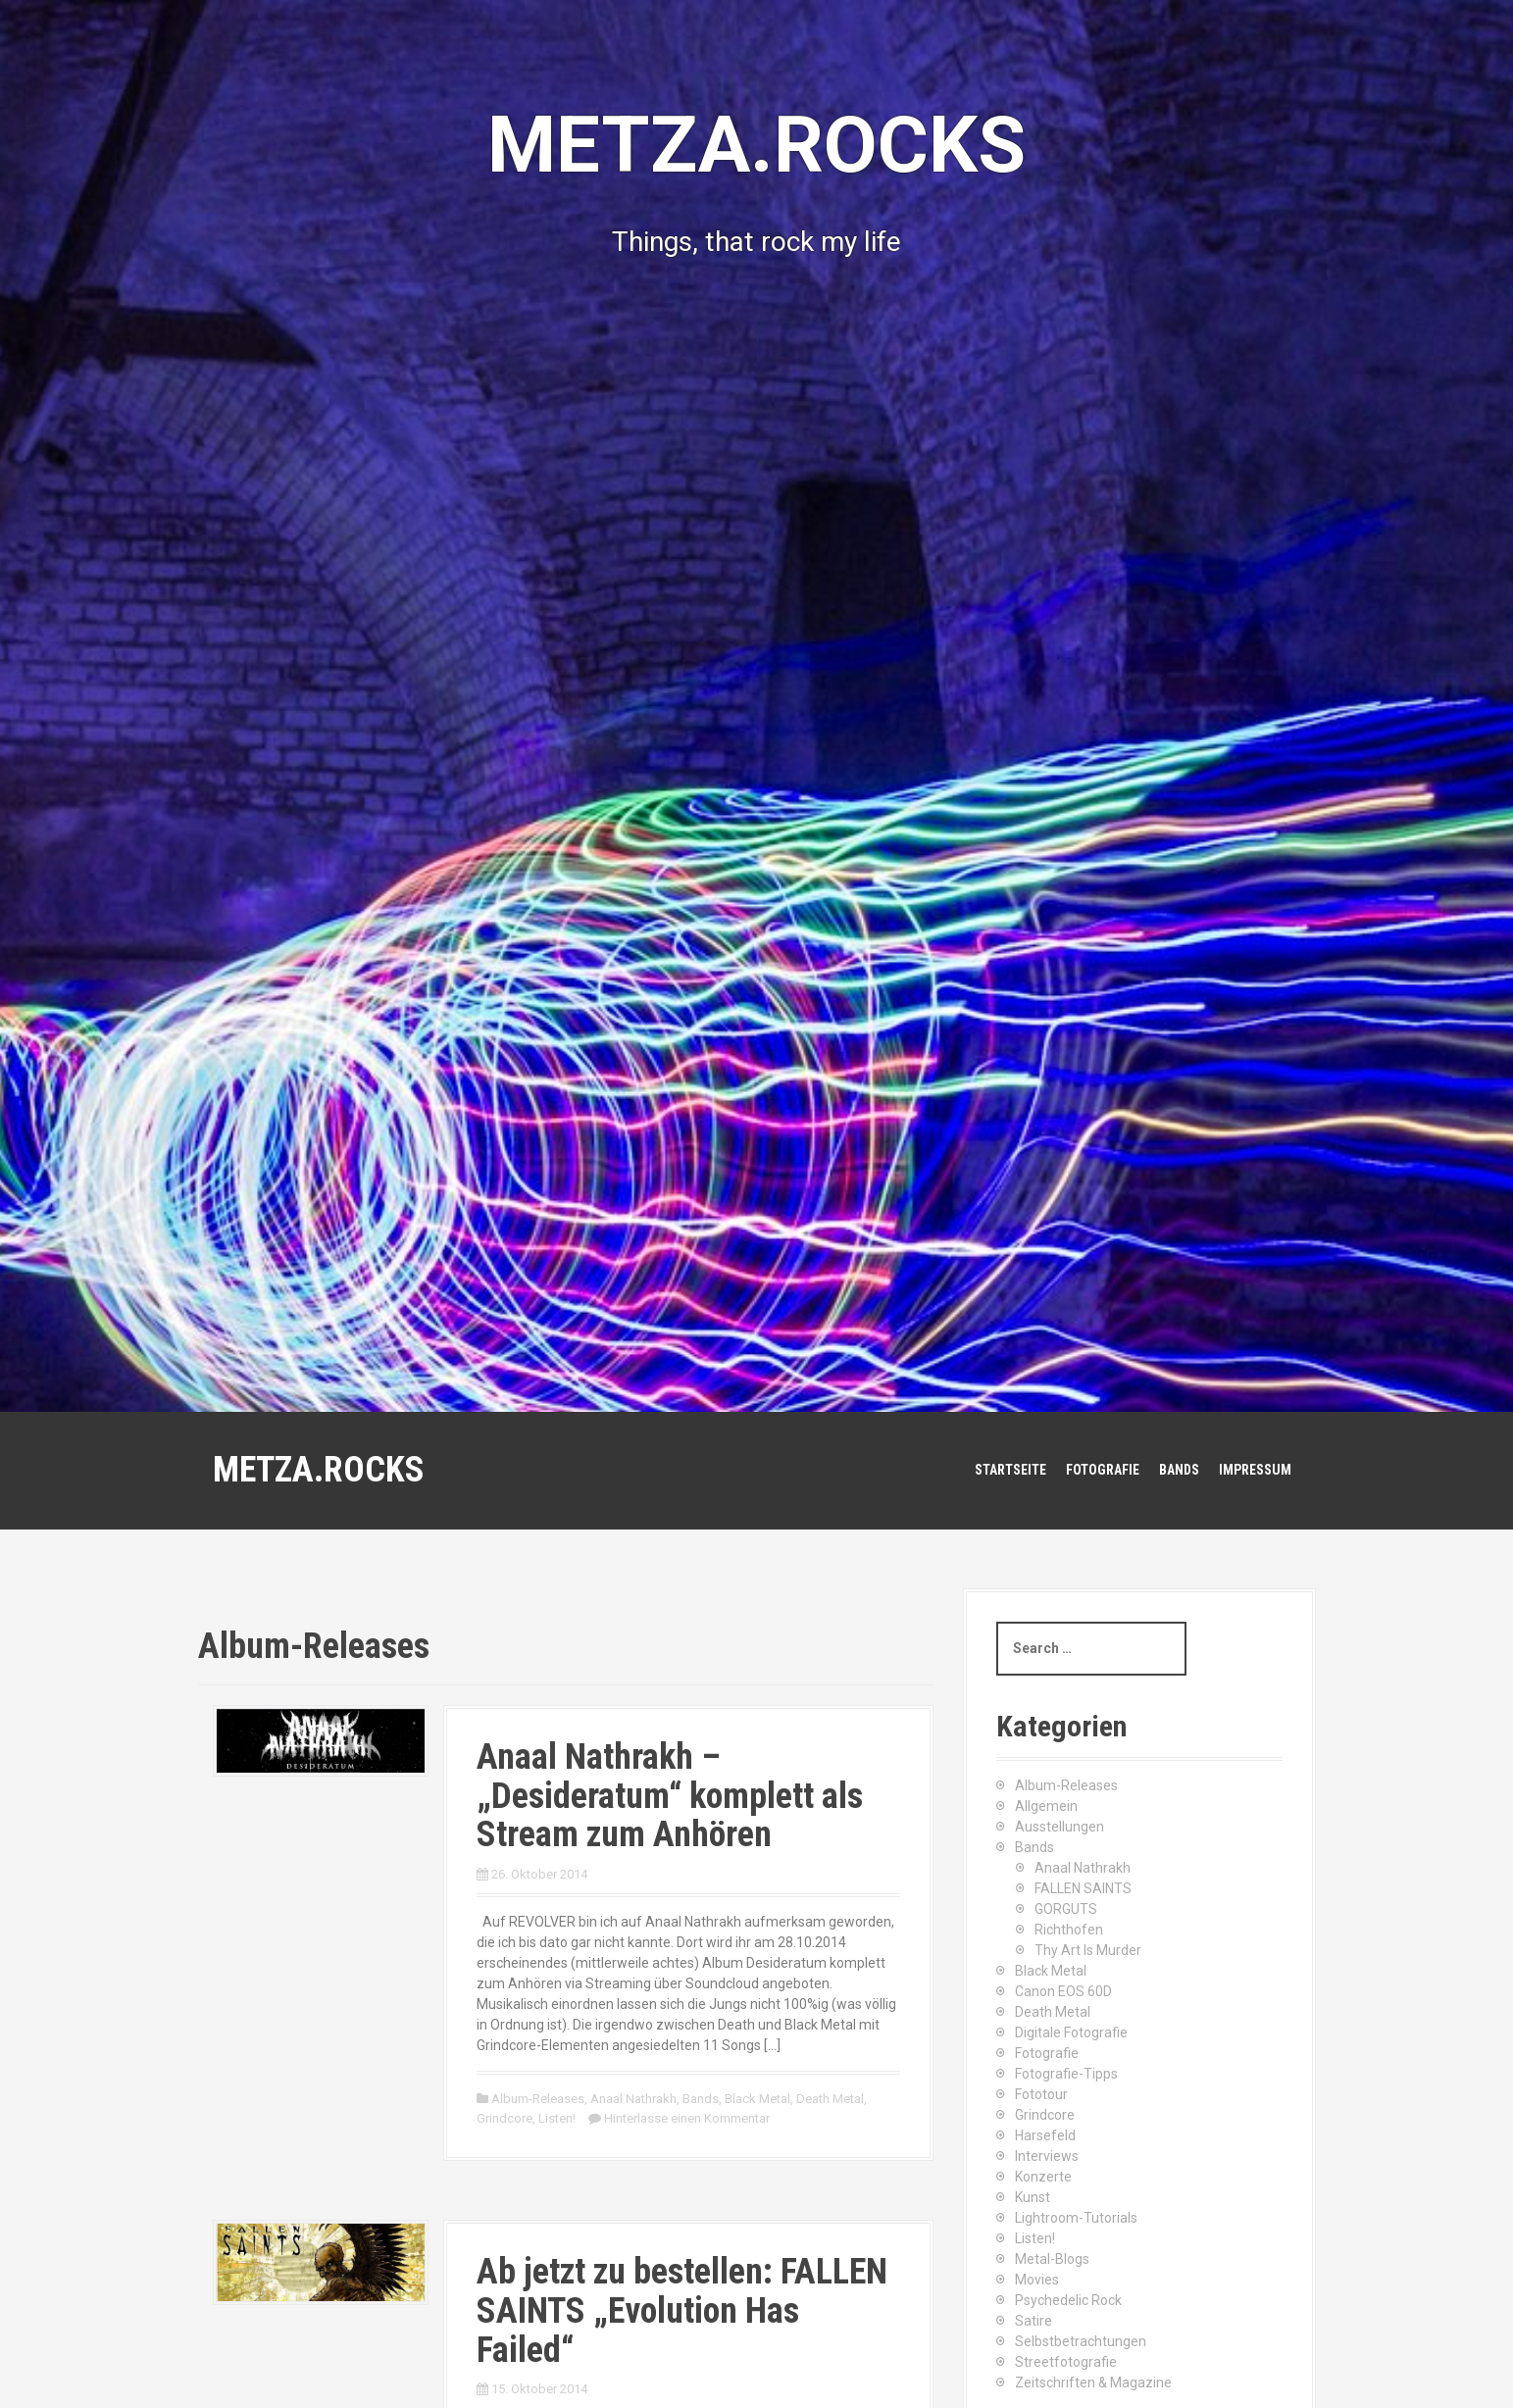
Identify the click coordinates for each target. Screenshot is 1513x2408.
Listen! (557, 2118)
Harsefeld (1045, 2135)
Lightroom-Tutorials (1076, 2218)
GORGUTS (1065, 1909)
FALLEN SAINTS (1083, 1888)
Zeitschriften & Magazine (1093, 2382)
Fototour (1041, 2094)
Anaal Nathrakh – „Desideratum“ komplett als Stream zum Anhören (670, 1795)
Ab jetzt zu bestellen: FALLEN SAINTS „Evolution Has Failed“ (682, 2310)
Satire (1033, 2321)
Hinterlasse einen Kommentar (687, 2118)
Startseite (1010, 1470)
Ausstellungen (1059, 1826)
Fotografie (1102, 1470)
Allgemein (1046, 1806)
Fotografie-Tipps (1066, 2074)
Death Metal (830, 2098)
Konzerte (1043, 2176)
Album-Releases (537, 2098)
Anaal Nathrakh (633, 2098)
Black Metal (757, 2098)
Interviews (1047, 2156)
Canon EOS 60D (1063, 1991)
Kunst (1032, 2197)
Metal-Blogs (1052, 2259)
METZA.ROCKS (319, 1469)
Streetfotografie (1066, 2362)
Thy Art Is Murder (1087, 1950)
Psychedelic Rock (1068, 2300)
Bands (1179, 1470)
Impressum (1255, 1470)
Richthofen (1068, 1929)
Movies (1037, 2279)
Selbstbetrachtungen (1080, 2341)
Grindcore (504, 2118)
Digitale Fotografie (1071, 2032)
